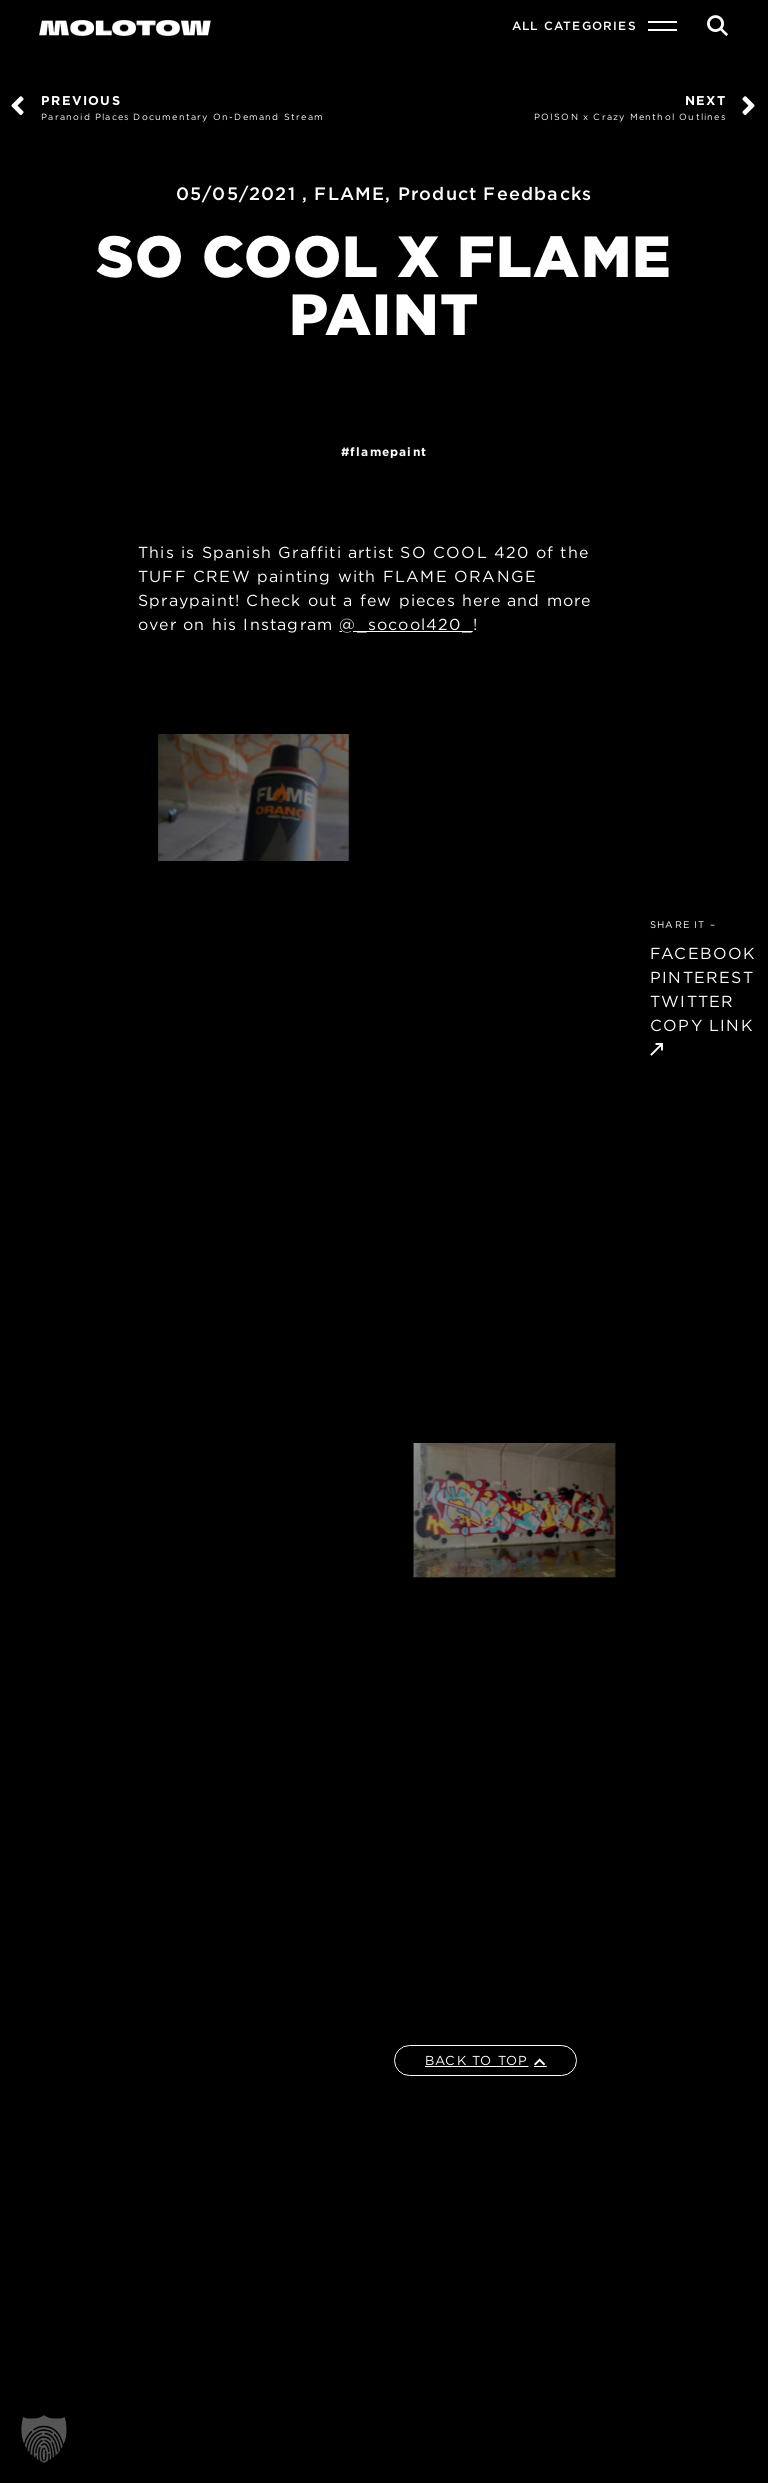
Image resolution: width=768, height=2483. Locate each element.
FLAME (349, 193)
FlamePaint (388, 451)
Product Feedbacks (495, 193)
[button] (44, 2439)
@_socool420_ (405, 624)
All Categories (574, 25)
